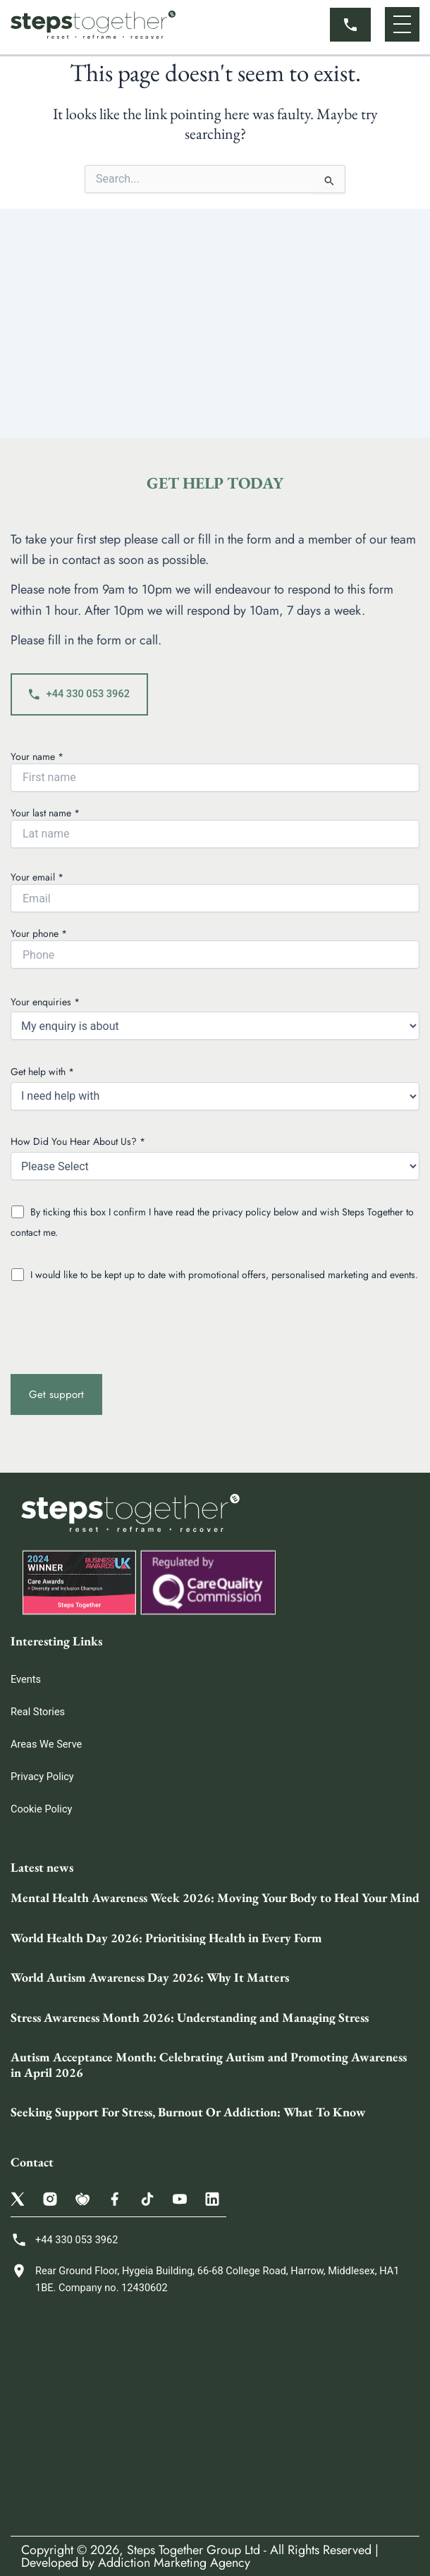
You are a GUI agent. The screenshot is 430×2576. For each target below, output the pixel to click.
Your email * (215, 891)
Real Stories (38, 1711)
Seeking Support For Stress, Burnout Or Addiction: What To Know (188, 2112)
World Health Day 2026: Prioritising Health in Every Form (166, 1938)
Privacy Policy (42, 1776)
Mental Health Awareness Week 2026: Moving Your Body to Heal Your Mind (215, 1897)
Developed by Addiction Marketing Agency (135, 2562)
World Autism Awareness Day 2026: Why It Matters (150, 1977)
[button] (402, 24)
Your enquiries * (215, 1018)
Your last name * (215, 827)
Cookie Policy (41, 1809)
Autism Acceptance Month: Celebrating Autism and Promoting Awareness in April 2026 (209, 2064)
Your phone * (215, 947)
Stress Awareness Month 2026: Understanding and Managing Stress (190, 2017)
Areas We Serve (46, 1744)
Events (26, 1679)
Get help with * (215, 1087)
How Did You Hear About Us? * (215, 1157)
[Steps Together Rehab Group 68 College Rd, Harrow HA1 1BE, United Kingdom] (215, 2416)
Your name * (215, 770)
